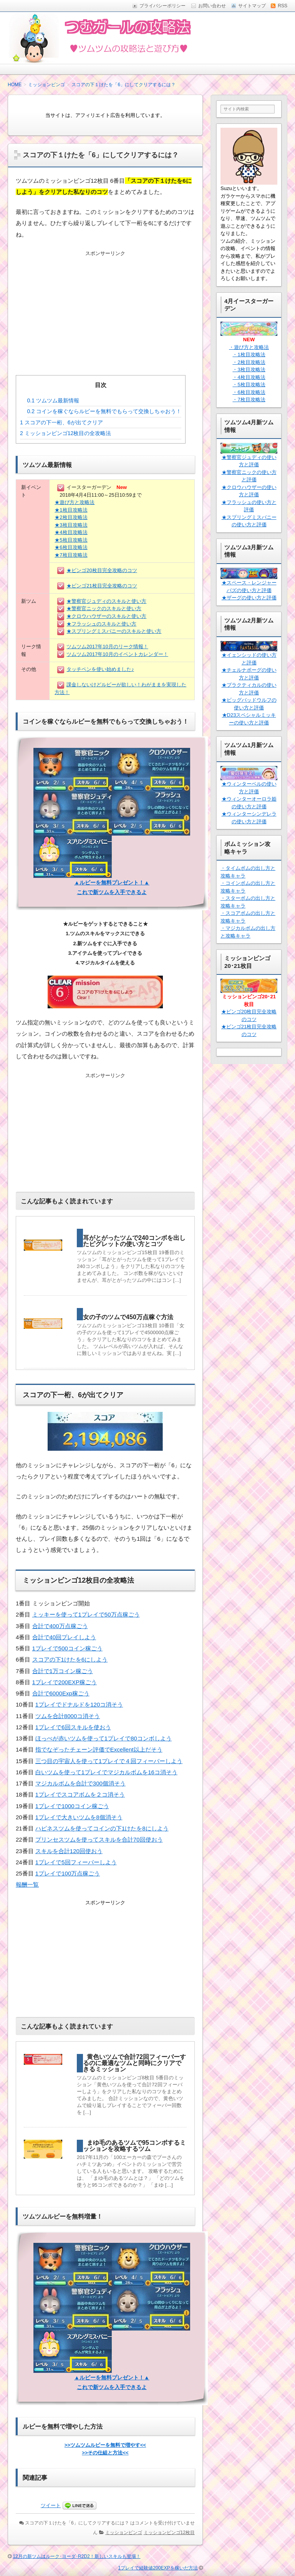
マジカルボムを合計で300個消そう (80, 1783)
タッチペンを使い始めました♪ (100, 669)
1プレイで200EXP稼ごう (64, 1682)
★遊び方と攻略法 (74, 502)
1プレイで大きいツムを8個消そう (79, 1817)
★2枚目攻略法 (71, 517)
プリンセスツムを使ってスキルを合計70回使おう (99, 1839)
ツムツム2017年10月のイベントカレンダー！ (117, 654)
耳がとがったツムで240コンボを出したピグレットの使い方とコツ (134, 1241)
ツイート (51, 2505)
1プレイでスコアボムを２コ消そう (80, 1794)
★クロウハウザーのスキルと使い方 (106, 616)
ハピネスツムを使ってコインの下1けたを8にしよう (102, 1828)
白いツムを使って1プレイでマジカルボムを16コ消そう (106, 1772)
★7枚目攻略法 (71, 555)
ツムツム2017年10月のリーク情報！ (107, 646)
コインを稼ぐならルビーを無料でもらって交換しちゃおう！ (104, 411)
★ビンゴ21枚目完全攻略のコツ (101, 586)
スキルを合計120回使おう (69, 1851)
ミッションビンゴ (123, 2532)
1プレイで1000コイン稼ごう (72, 1806)
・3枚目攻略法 (248, 369)
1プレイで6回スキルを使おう (73, 1727)
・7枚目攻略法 (248, 399)
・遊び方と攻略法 (249, 347)
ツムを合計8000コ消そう (67, 1716)
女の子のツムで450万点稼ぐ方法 (128, 1317)
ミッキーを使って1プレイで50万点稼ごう (86, 1614)
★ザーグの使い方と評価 (249, 598)
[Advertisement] (105, 307)
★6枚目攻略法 (71, 547)
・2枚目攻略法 (248, 362)
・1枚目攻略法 (248, 354)
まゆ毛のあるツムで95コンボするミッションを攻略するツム (134, 2145)
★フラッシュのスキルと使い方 (101, 624)
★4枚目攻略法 (71, 532)
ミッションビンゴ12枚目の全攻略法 (65, 433)
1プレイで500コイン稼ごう (67, 1648)
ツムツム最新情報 (53, 400)
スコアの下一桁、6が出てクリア (61, 422)
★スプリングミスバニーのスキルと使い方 (113, 631)
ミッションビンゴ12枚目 (169, 2532)
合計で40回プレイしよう (64, 1637)
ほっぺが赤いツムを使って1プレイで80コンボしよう (103, 1738)
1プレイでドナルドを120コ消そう (79, 1704)
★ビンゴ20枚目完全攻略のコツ (101, 570)
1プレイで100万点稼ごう (67, 1873)
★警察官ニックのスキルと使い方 (103, 608)
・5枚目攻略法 (248, 384)
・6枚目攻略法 (248, 392)
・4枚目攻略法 (248, 377)
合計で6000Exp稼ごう (60, 1693)
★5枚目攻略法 (71, 540)
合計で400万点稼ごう (60, 1626)
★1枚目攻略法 (71, 510)
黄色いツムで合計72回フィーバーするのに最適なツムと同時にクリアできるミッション (134, 2063)
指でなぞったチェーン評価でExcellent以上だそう (98, 1749)
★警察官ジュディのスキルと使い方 (106, 601)
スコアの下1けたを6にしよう (70, 1659)
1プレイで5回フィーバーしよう (76, 1862)
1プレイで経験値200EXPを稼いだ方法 (158, 2568)
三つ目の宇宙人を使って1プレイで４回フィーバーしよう (108, 1761)
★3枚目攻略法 (71, 525)
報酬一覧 (27, 1884)
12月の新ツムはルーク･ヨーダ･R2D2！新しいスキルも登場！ (76, 2556)
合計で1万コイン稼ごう (62, 1671)
